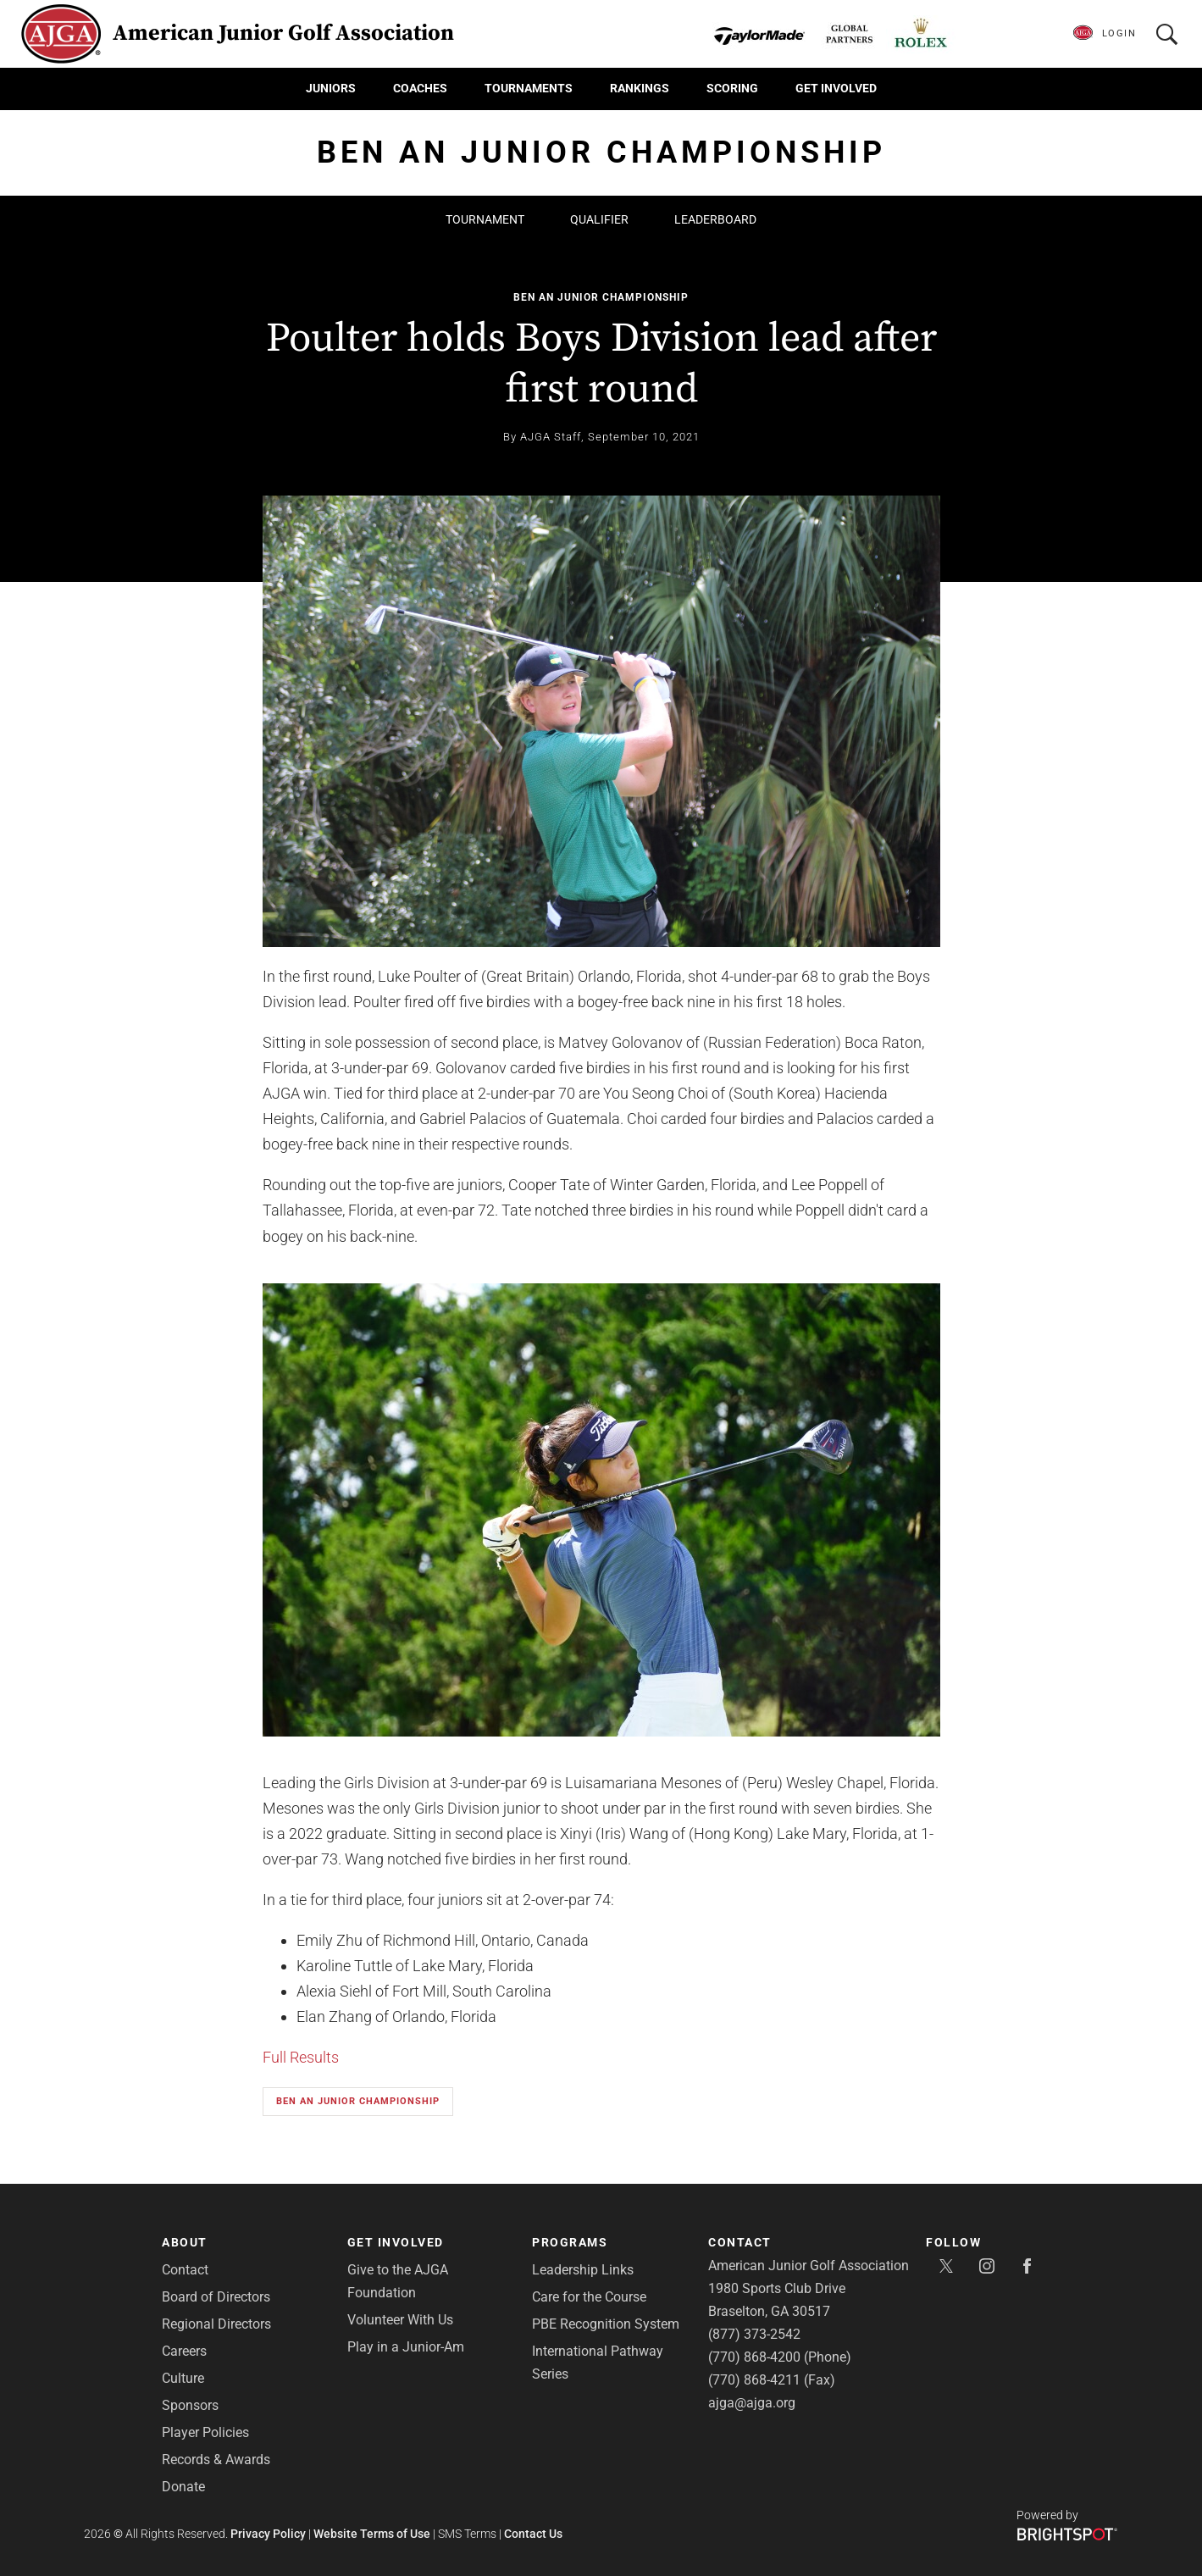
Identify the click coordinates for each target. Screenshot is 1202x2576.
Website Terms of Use (371, 2533)
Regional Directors (216, 2324)
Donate (183, 2487)
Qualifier (599, 219)
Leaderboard (715, 219)
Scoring (732, 88)
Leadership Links (583, 2270)
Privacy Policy (268, 2533)
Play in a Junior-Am (405, 2347)
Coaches (420, 88)
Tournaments (529, 88)
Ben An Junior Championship (601, 297)
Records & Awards (216, 2459)
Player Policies (205, 2432)
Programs (569, 2242)
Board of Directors (216, 2297)
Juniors (331, 88)
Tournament (485, 219)
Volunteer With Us (400, 2320)
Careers (184, 2351)
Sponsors (190, 2405)
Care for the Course (589, 2297)
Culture (183, 2378)
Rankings (639, 88)
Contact (185, 2270)
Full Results (301, 2057)
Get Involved (836, 88)
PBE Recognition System (605, 2324)
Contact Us (533, 2533)
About (185, 2242)
